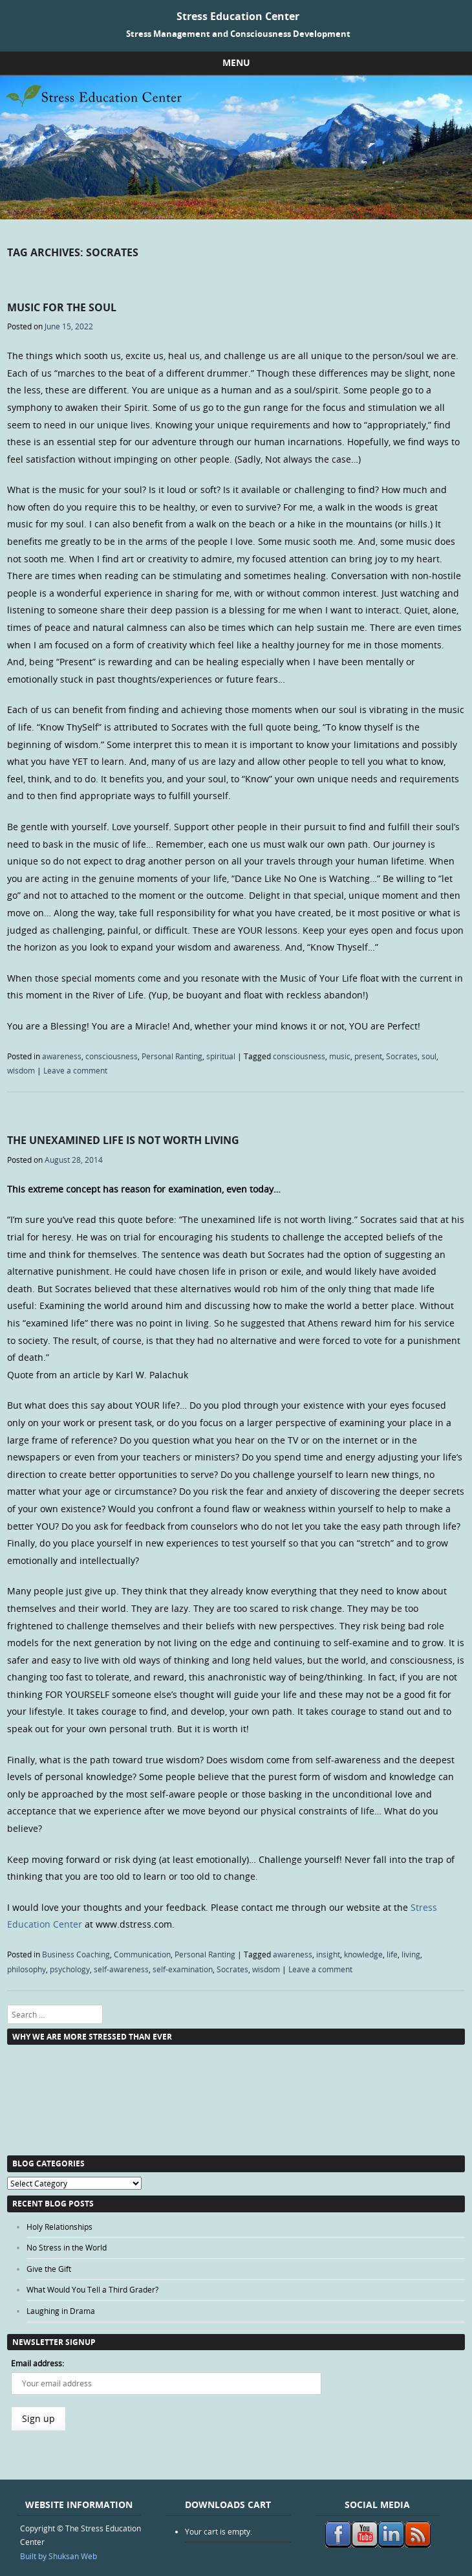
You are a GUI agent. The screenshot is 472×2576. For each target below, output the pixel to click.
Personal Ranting (172, 1056)
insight (328, 1954)
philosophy (26, 1969)
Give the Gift (49, 2268)
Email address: (37, 2363)
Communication (142, 1954)
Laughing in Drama (61, 2311)
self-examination (183, 1969)
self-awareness (121, 1969)
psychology (70, 1969)
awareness (61, 1056)
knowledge (363, 1954)
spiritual (220, 1056)
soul (429, 1056)
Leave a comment (75, 1070)
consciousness (111, 1056)
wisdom (21, 1070)
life (392, 1954)
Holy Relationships (59, 2226)
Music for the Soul (61, 307)
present (368, 1056)
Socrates (402, 1056)
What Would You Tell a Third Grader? (92, 2289)
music (339, 1056)
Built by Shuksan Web (58, 2556)
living (411, 1954)
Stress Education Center (238, 16)
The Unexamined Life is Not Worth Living (123, 1140)
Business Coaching (76, 1954)
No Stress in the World (67, 2247)
